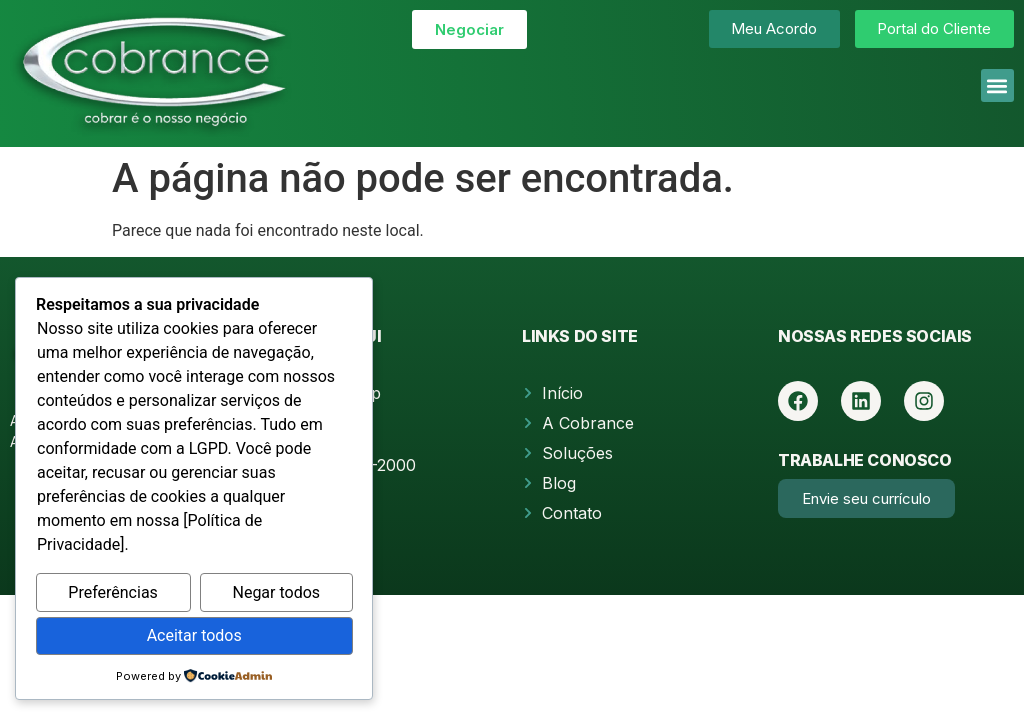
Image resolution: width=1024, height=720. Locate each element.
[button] (997, 85)
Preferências (113, 592)
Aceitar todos (194, 635)
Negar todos (276, 592)
